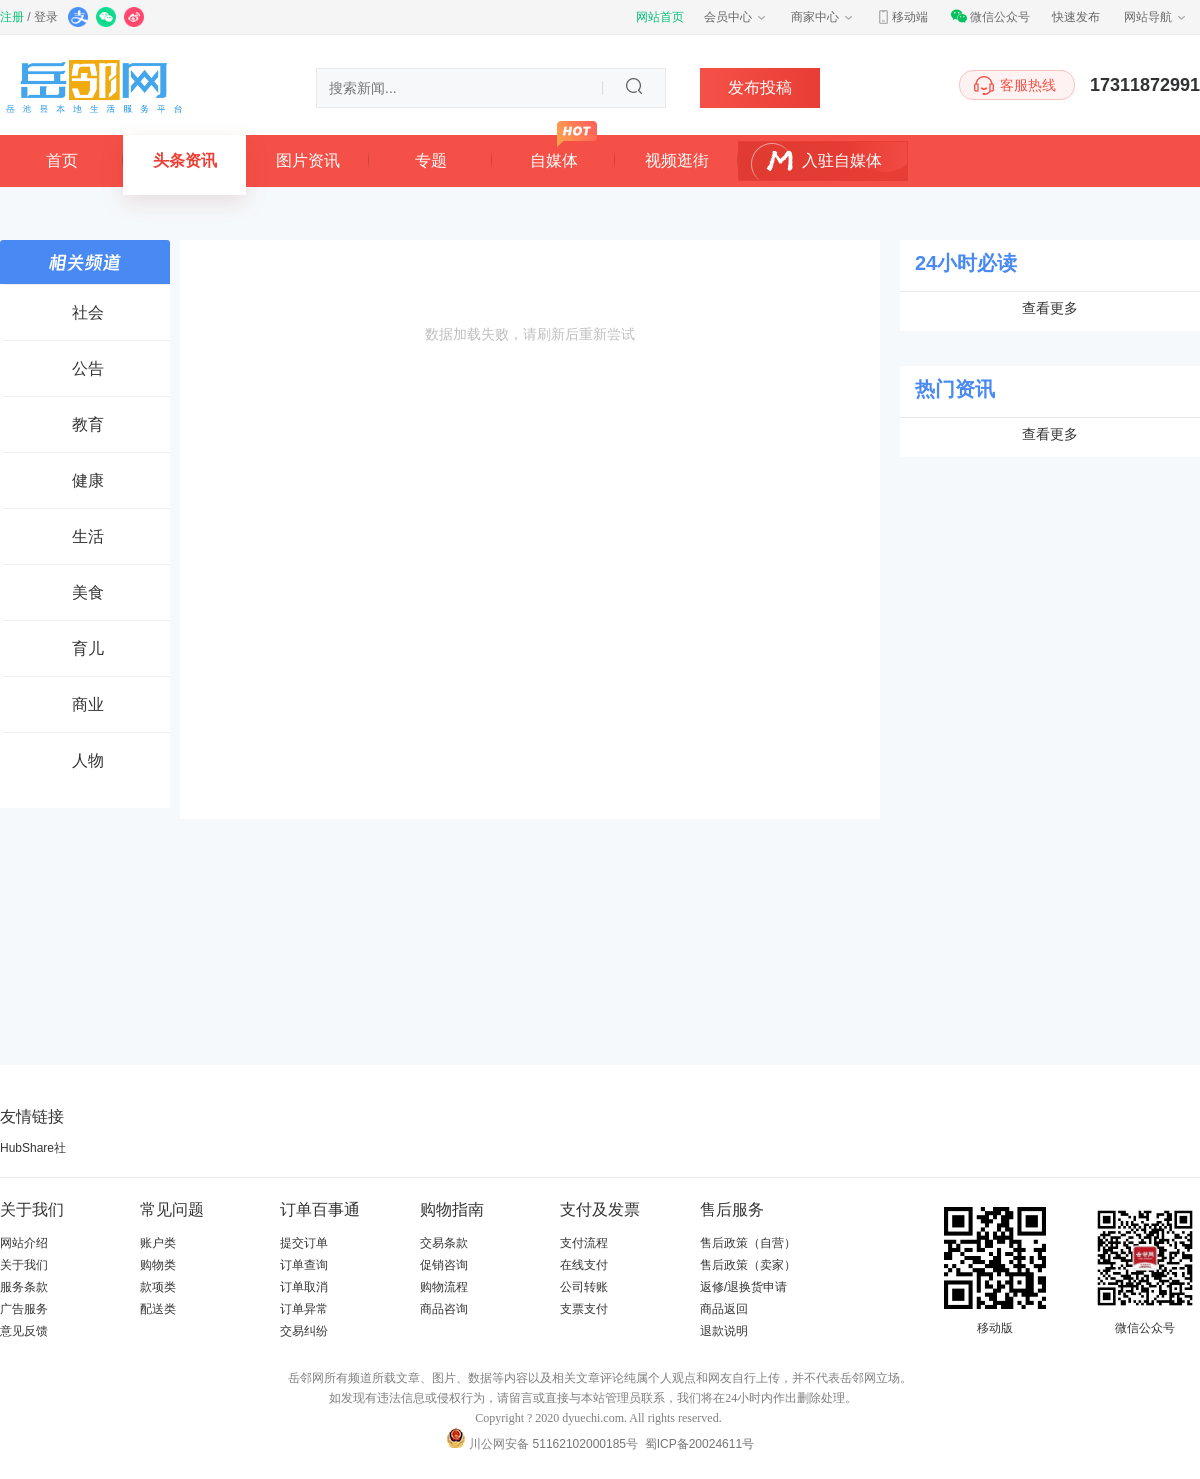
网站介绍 (24, 1243)
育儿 (88, 648)
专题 (431, 160)
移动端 (902, 17)
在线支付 (584, 1265)
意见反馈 (24, 1331)
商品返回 (724, 1309)
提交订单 (304, 1243)
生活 (88, 536)
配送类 (158, 1309)
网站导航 (1156, 17)
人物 (88, 760)
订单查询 (304, 1265)
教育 (88, 424)
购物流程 (444, 1287)
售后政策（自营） (748, 1243)
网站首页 (660, 17)
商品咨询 (444, 1309)
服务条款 (24, 1287)
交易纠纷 (304, 1331)
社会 (88, 312)
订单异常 (304, 1309)
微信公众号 (990, 17)
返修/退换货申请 (743, 1287)
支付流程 (584, 1243)
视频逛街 (677, 160)
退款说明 (724, 1331)
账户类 (158, 1243)
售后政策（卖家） (748, 1265)
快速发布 (1076, 17)
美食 (88, 592)
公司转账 (584, 1287)
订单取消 (304, 1287)
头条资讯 (185, 160)
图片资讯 (308, 160)
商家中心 (823, 17)
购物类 (158, 1265)
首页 (62, 160)
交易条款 (444, 1243)
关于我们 (24, 1265)
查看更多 (1050, 308)
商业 (88, 704)
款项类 (158, 1287)
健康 (88, 480)
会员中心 (736, 17)
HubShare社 (33, 1148)
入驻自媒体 (842, 160)
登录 (46, 17)
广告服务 (24, 1309)
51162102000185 (579, 1444)
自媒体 (554, 160)
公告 (88, 368)
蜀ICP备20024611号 (699, 1444)
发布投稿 (760, 87)
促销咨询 (444, 1265)
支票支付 (584, 1309)
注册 (12, 17)
